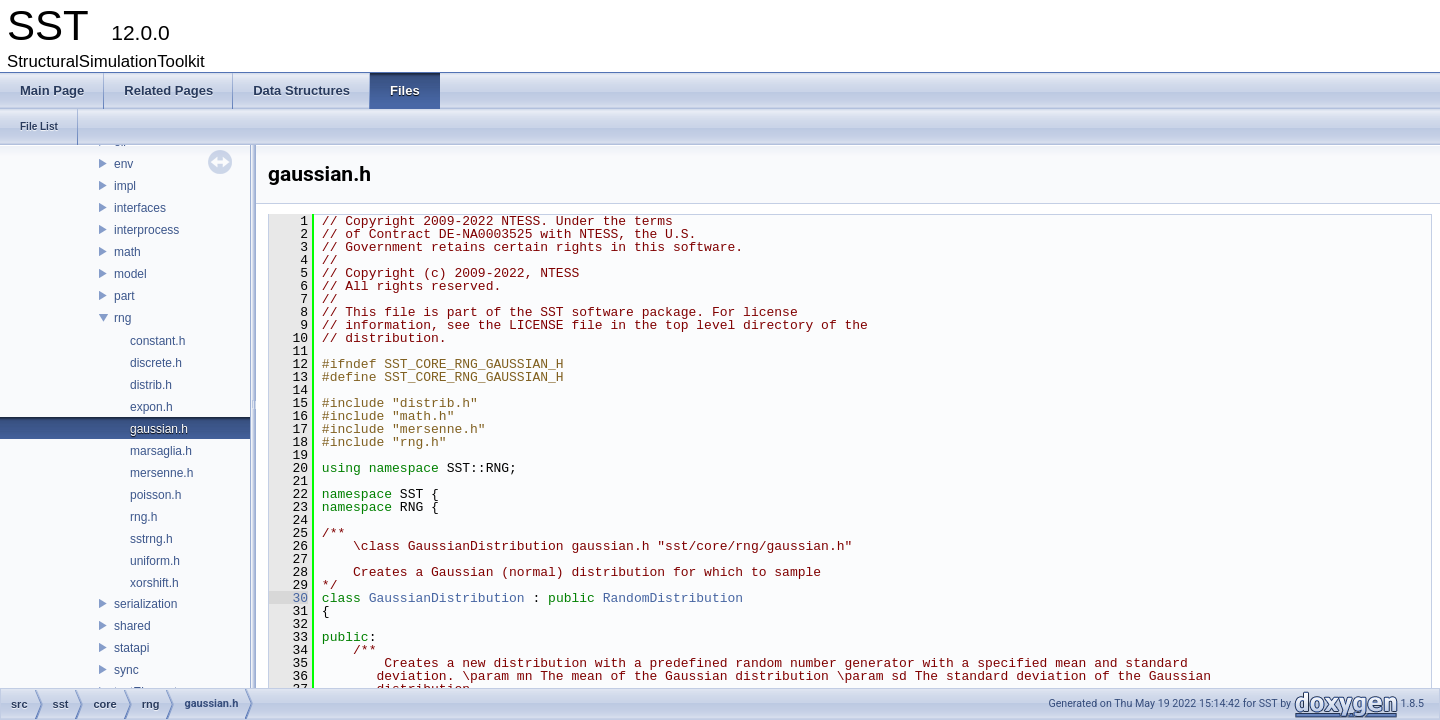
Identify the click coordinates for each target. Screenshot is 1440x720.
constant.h (157, 341)
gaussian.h (159, 429)
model (130, 274)
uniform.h (155, 561)
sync (126, 670)
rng (122, 318)
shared (132, 626)
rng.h (143, 517)
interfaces (140, 208)
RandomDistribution (673, 598)
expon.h (151, 407)
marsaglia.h (161, 451)
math (127, 252)
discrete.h (156, 363)
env (123, 164)
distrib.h (151, 385)
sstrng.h (151, 539)
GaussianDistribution (447, 598)
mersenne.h (161, 473)
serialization (145, 604)
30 (288, 598)
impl (125, 186)
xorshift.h (154, 583)
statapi (131, 648)
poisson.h (155, 495)
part (124, 296)
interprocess (146, 230)
